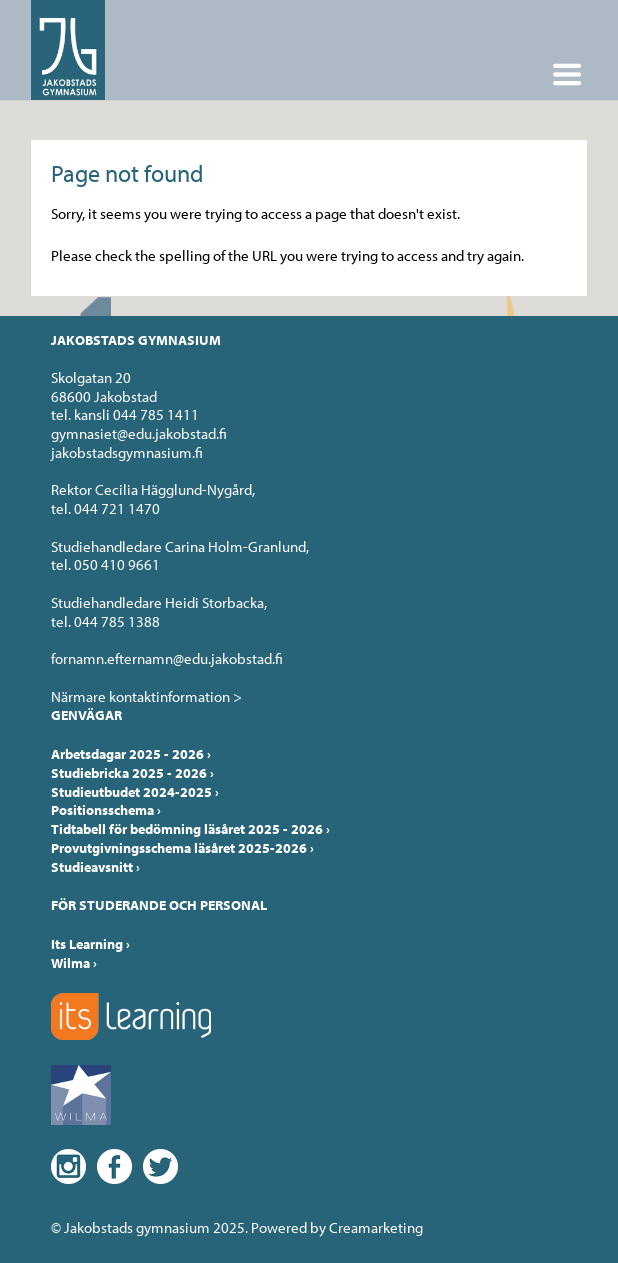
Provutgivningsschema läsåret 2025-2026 (182, 848)
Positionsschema (106, 810)
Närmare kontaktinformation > (146, 696)
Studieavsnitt (95, 867)
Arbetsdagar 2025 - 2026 (131, 754)
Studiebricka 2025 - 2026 (132, 773)
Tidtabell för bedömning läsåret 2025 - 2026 (190, 829)
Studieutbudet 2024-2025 (135, 792)
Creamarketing (376, 1227)
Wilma (74, 963)
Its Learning (90, 944)
